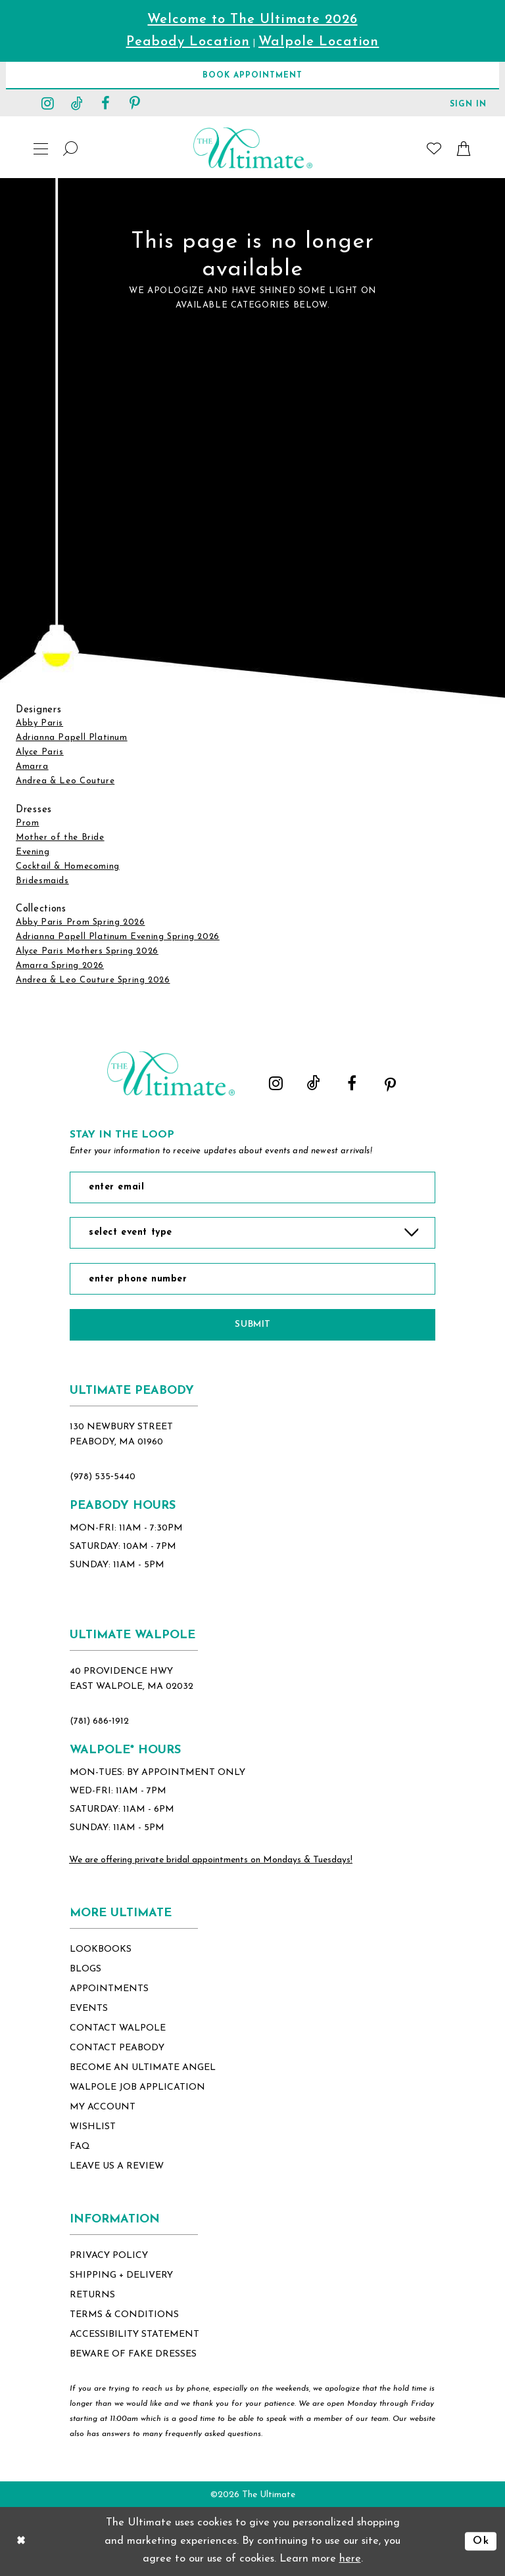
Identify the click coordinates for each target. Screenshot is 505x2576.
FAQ (80, 2146)
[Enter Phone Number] (252, 1279)
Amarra (32, 766)
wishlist (93, 2127)
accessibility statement (134, 2334)
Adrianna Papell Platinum (72, 737)
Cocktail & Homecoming (68, 866)
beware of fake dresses (133, 2354)
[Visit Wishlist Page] (434, 148)
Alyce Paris (40, 752)
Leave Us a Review (117, 2166)
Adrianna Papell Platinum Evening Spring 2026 (118, 936)
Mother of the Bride (60, 837)
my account (102, 2107)
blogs (85, 1969)
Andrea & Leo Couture (65, 781)
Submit (252, 1324)
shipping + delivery (121, 2275)
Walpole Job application (137, 2087)
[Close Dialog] (21, 2541)
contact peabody (117, 2048)
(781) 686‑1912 (99, 1721)
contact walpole (118, 2028)
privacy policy (109, 2256)
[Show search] (70, 148)
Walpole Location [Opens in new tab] (318, 42)
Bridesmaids (42, 881)
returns (92, 2295)
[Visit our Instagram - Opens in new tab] (48, 102)
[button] (468, 102)
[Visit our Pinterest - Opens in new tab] (134, 102)
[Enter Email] (252, 1187)
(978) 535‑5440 (102, 1477)
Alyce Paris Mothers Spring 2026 (87, 951)
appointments (109, 1989)
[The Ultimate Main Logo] (252, 148)
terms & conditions (124, 2315)
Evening (32, 852)
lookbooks (101, 1949)
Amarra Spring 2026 (60, 965)
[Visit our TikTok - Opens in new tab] (76, 102)
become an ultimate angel (143, 2068)
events (89, 2008)
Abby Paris (39, 723)
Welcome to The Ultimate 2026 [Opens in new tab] (252, 19)
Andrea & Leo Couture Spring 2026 (93, 980)
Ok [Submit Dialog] (481, 2541)
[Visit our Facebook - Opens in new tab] (105, 102)
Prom (27, 823)
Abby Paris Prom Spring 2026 (80, 922)
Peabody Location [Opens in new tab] (188, 42)
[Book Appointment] (252, 75)
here (350, 2559)
